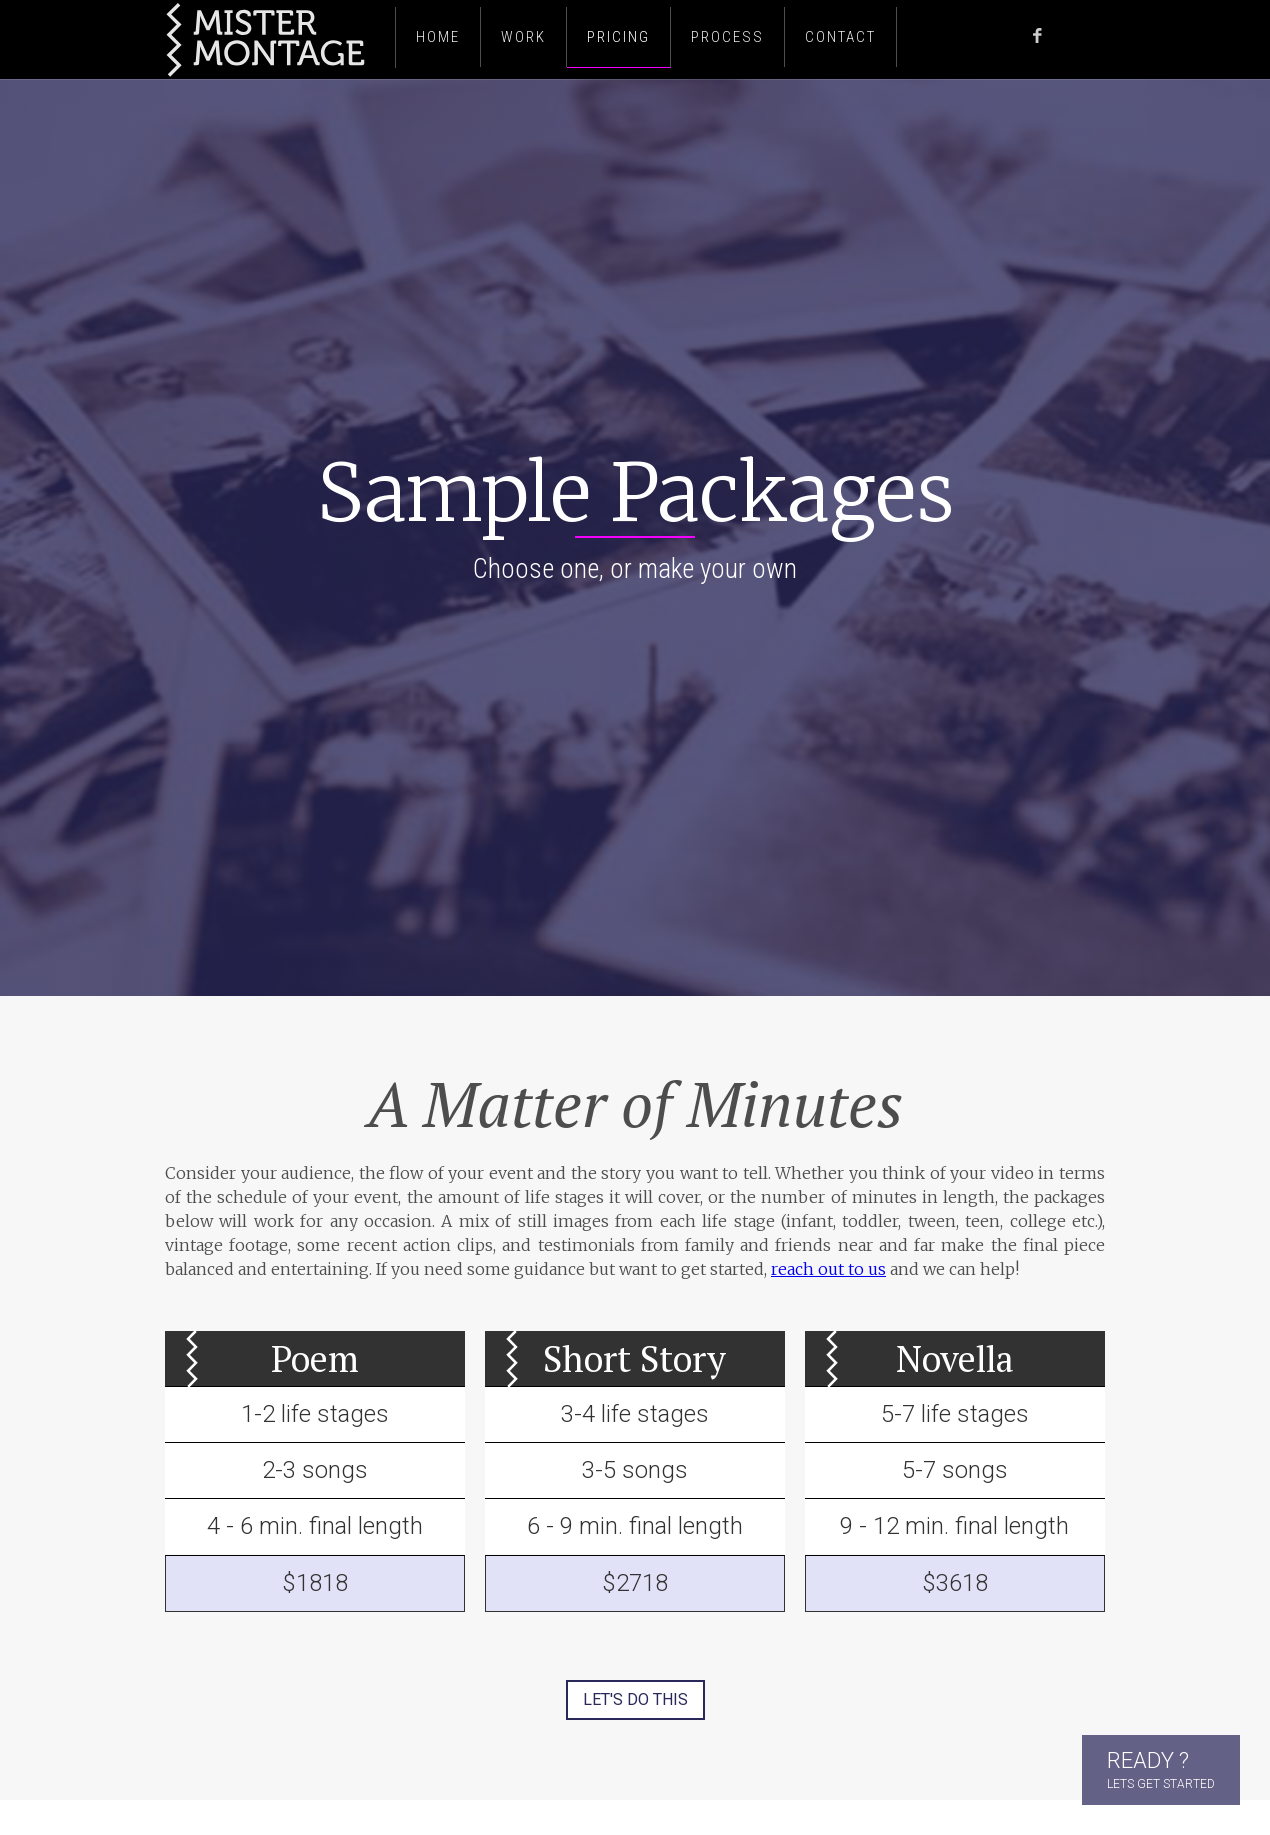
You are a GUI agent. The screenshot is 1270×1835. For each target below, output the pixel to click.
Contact (840, 37)
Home (438, 37)
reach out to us (828, 1269)
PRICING (618, 37)
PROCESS (727, 37)
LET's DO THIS (635, 1699)
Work (523, 37)
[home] (275, 39)
